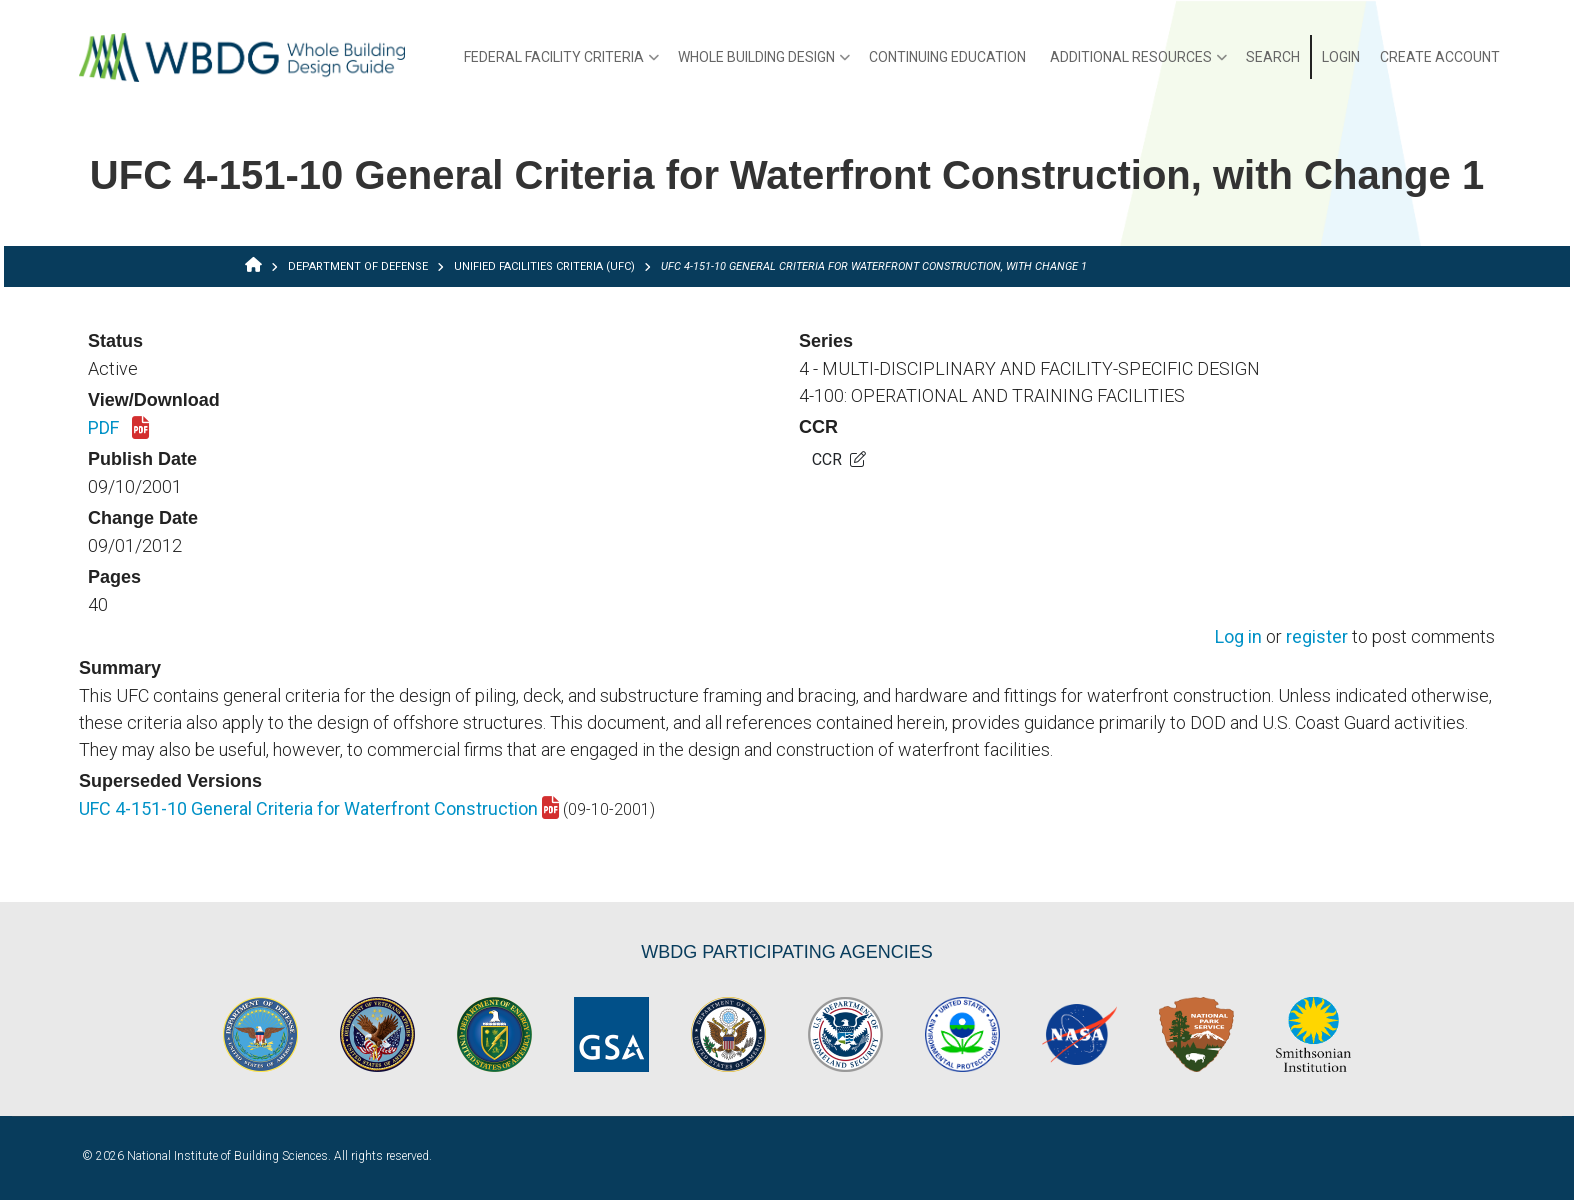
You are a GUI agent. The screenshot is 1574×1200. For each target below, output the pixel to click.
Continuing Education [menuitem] (947, 57)
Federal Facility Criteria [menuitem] (561, 64)
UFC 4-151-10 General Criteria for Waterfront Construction (319, 808)
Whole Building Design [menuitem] (764, 64)
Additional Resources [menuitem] (1138, 64)
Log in (1238, 637)
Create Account (1440, 57)
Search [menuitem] (1273, 57)
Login (1341, 57)
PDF (118, 429)
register (1317, 637)
